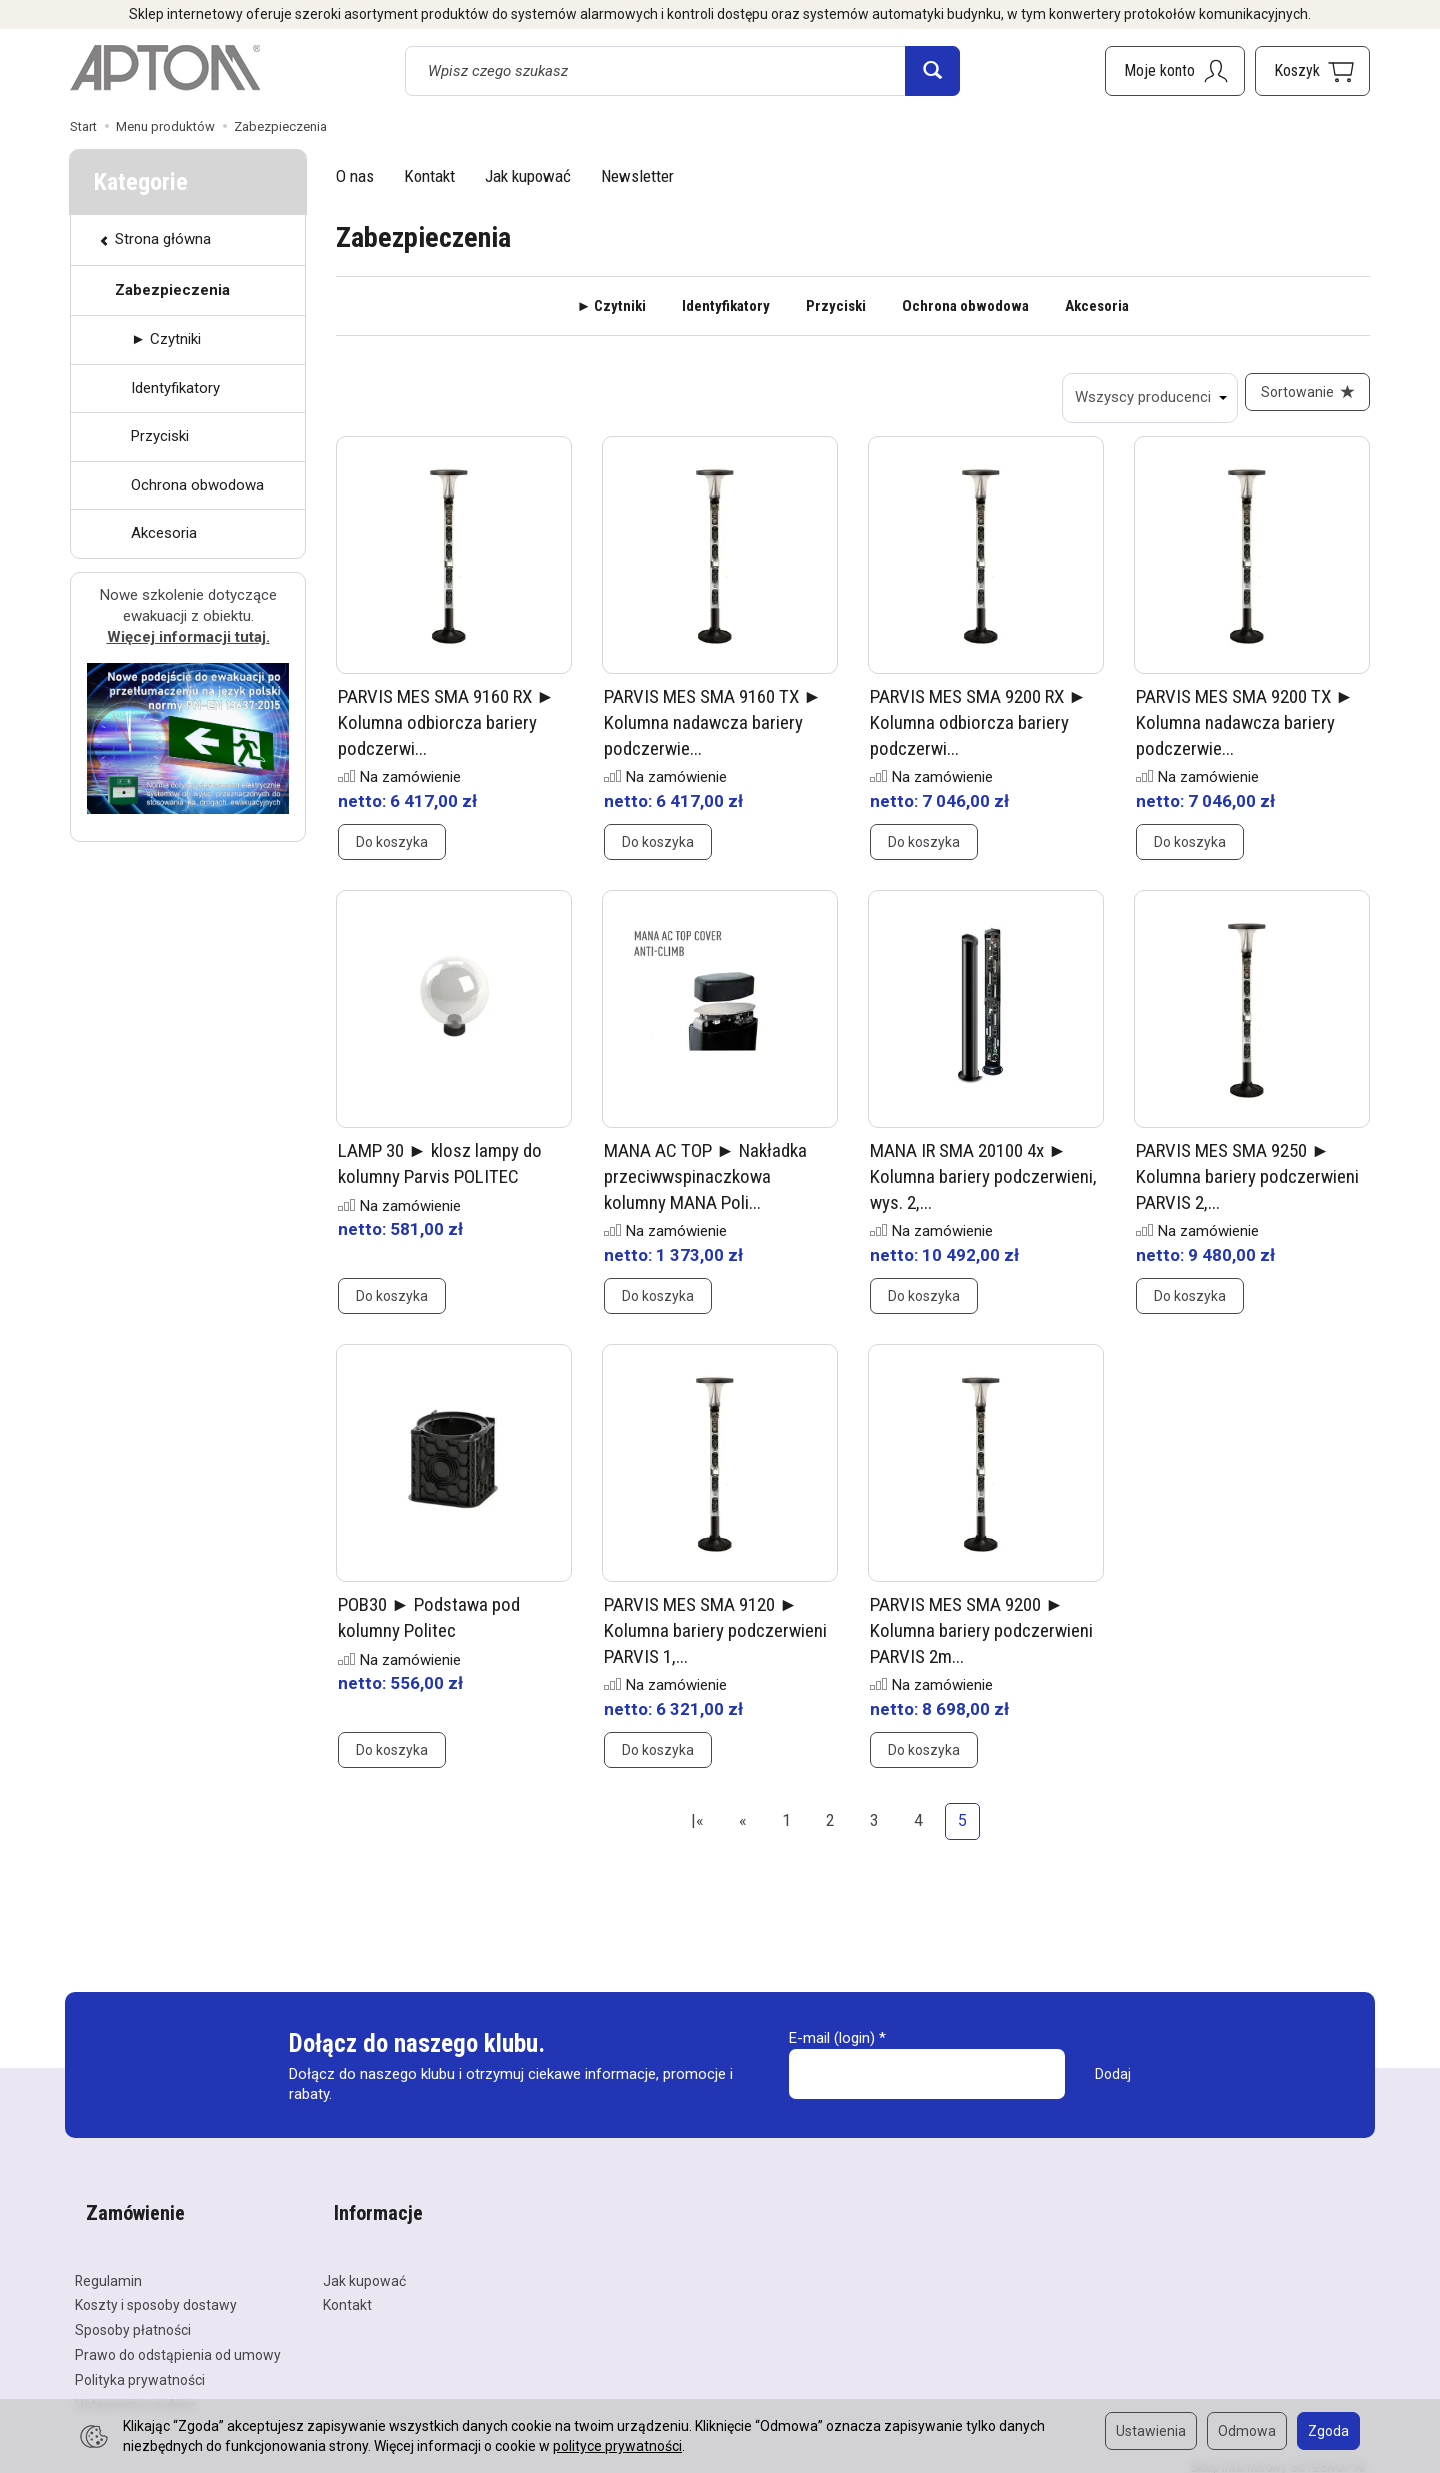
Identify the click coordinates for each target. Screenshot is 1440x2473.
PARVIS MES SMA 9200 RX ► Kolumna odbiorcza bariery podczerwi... (978, 734)
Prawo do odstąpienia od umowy (178, 2340)
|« (697, 1832)
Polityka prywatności (140, 2365)
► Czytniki (612, 306)
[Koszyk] (1312, 71)
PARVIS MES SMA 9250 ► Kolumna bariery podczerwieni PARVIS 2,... (1247, 1188)
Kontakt (429, 176)
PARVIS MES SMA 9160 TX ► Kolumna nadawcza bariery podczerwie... (713, 734)
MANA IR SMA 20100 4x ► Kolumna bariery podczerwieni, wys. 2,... (983, 1188)
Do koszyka (392, 854)
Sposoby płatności (133, 2315)
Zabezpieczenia (172, 290)
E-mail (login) (832, 2049)
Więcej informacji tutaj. (188, 637)
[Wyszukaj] (932, 71)
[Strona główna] (165, 68)
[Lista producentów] (1139, 398)
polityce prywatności (617, 2446)
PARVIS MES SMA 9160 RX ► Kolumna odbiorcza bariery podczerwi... (446, 734)
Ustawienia (1151, 2431)
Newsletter (637, 176)
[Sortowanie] (1302, 398)
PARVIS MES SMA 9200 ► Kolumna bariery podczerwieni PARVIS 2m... (981, 1642)
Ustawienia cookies (135, 2390)
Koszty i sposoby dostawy (156, 2290)
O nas (355, 176)
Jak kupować (528, 176)
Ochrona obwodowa (965, 306)
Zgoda (1328, 2431)
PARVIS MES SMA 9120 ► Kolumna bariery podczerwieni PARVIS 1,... (715, 1642)
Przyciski (836, 306)
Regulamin (108, 2266)
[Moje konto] (1175, 71)
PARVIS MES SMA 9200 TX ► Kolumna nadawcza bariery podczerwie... (1245, 734)
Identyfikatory (726, 306)
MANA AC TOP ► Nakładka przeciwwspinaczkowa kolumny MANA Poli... (705, 1188)
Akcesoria (1097, 306)
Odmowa (1247, 2431)
